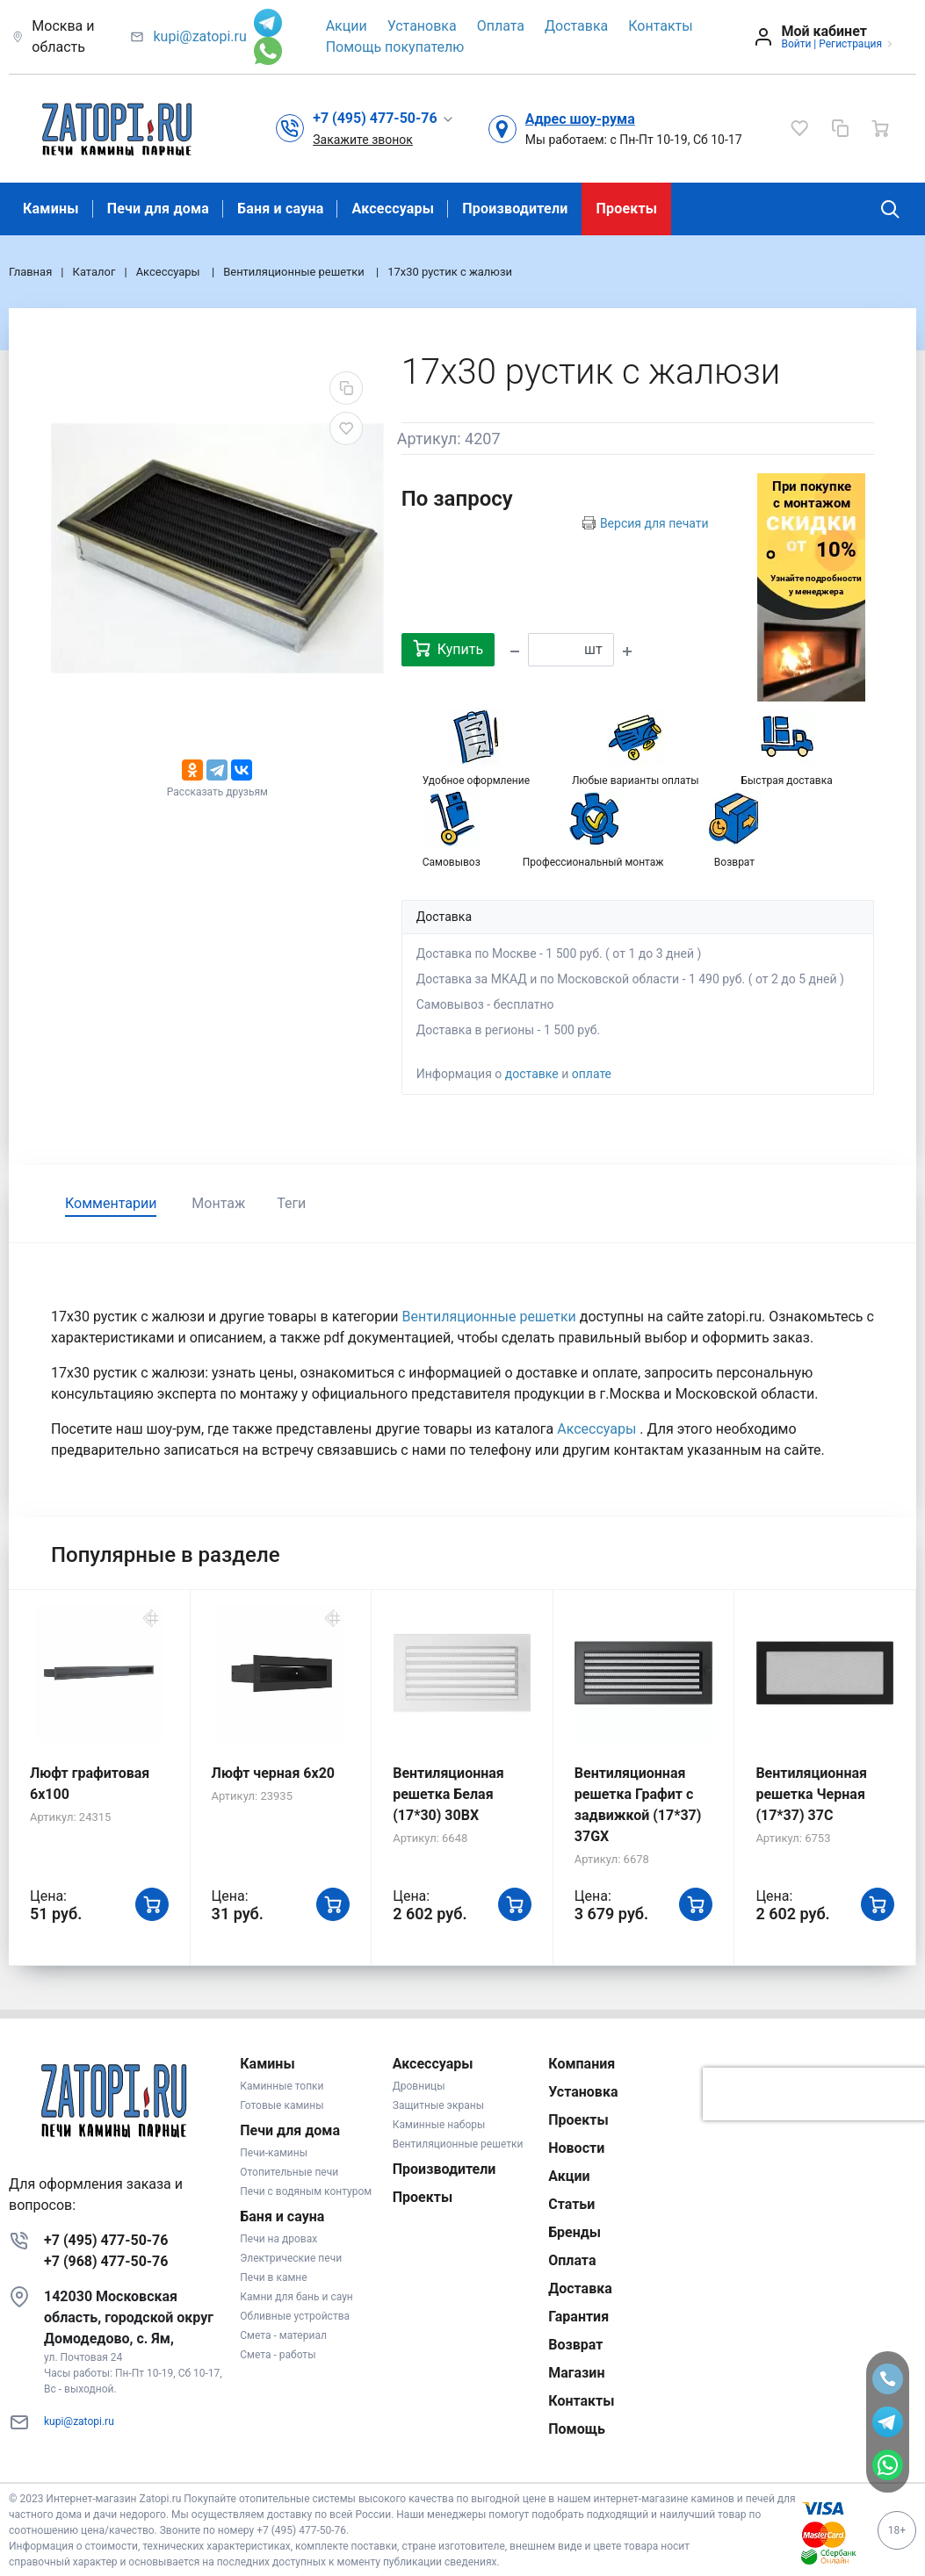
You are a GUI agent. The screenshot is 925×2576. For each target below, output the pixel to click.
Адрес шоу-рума (580, 119)
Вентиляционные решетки (491, 1316)
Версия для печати (654, 523)
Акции (346, 26)
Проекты (626, 208)
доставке (532, 1074)
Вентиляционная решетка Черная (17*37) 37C (811, 1794)
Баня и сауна (280, 208)
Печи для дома (158, 208)
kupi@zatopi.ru (199, 36)
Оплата (500, 26)
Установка (422, 26)
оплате (591, 1074)
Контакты (660, 26)
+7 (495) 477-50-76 (106, 2240)
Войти (796, 44)
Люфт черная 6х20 (273, 1773)
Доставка (576, 26)
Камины (51, 208)
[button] (383, 119)
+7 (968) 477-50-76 (106, 2261)
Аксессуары (392, 208)
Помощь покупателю (395, 47)
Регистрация (850, 44)
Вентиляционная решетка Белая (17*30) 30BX (448, 1794)
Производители (514, 208)
